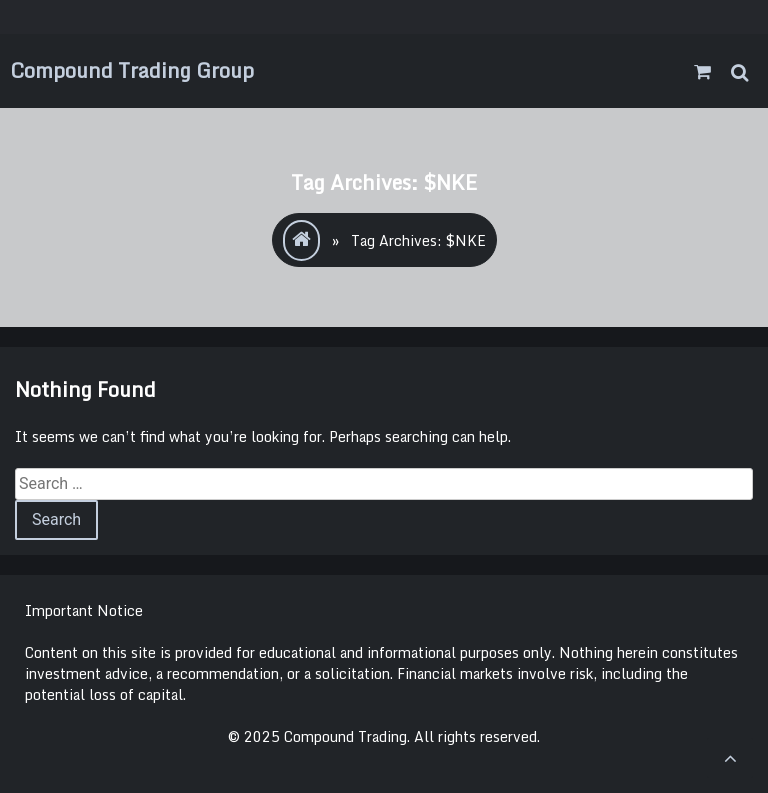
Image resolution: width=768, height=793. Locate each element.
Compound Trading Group (132, 70)
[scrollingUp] (730, 758)
